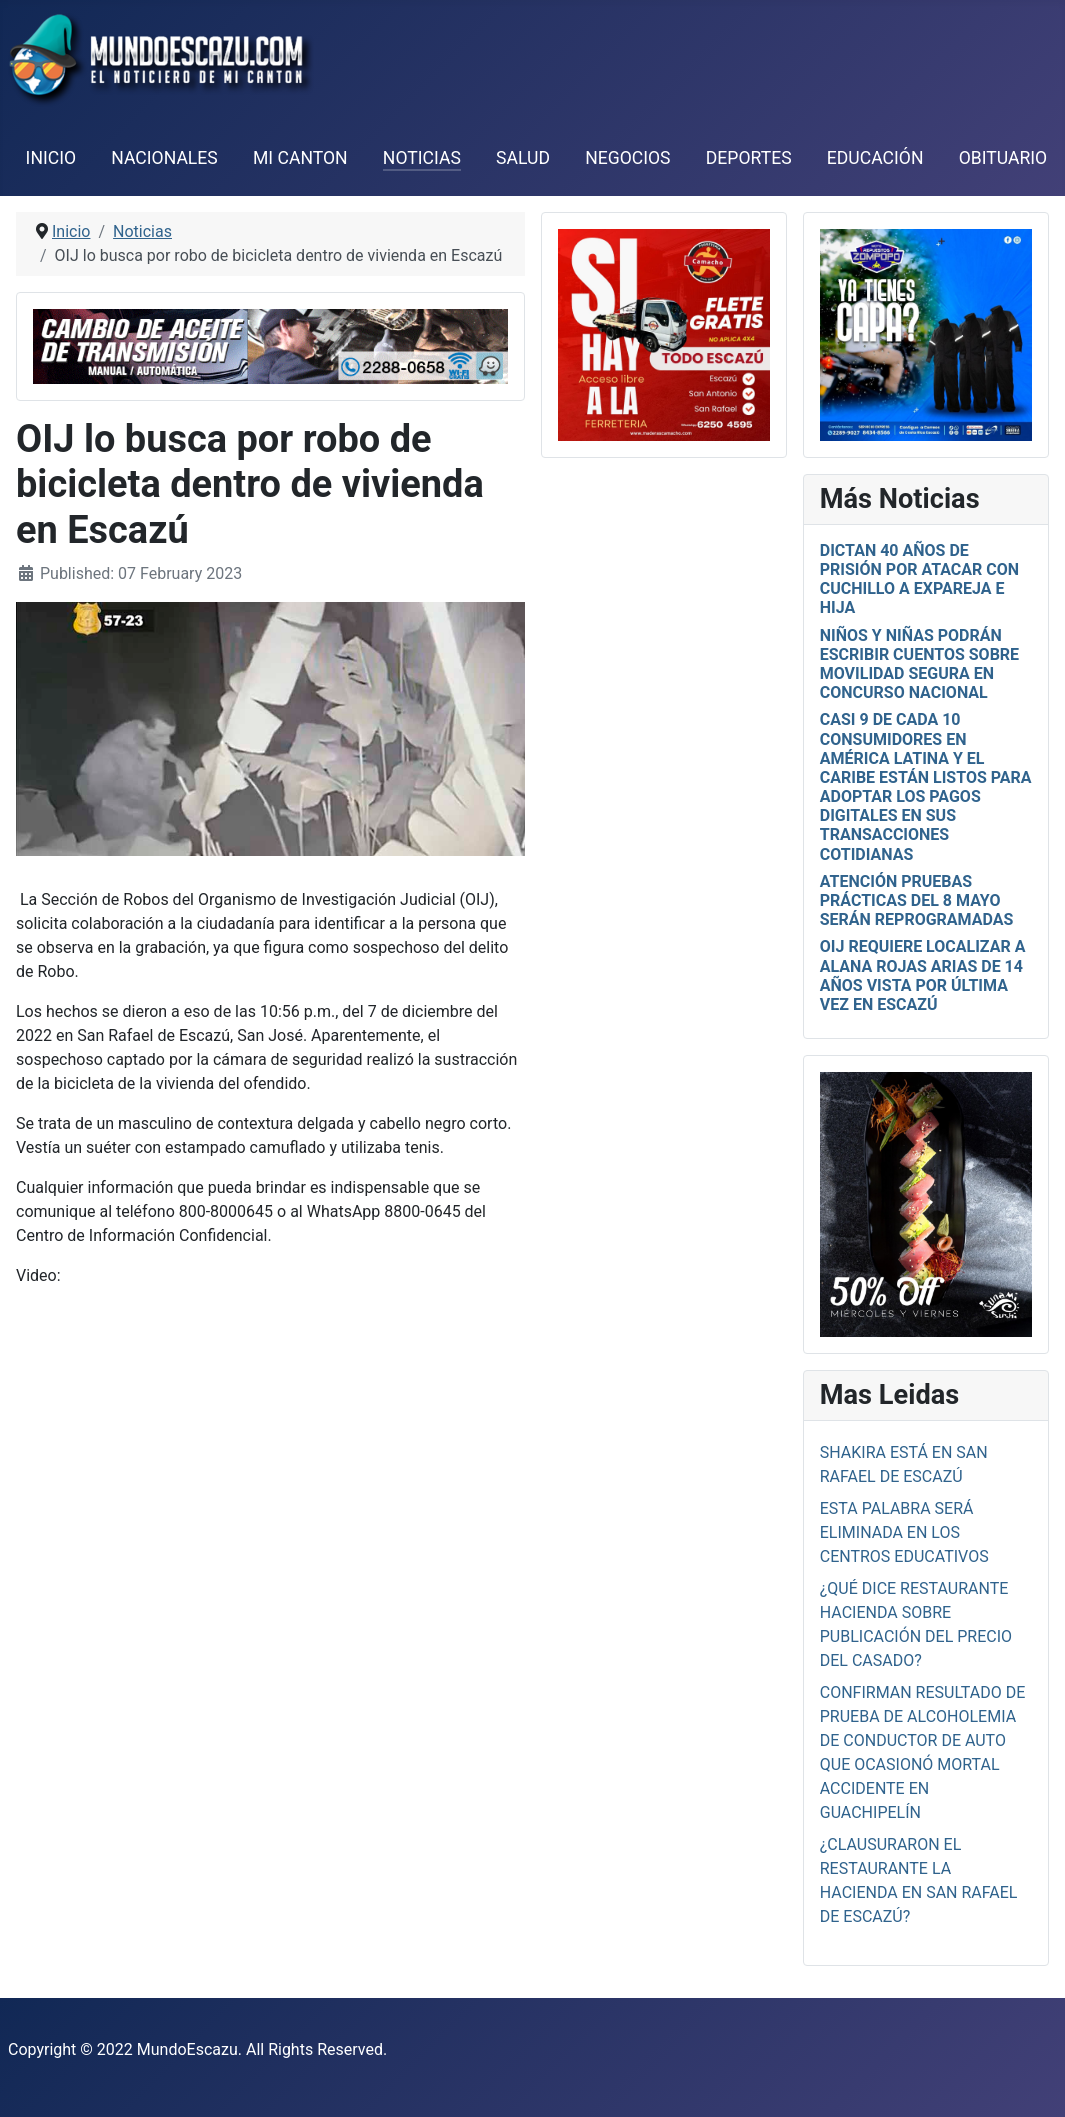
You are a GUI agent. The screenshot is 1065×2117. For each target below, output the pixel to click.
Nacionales (164, 158)
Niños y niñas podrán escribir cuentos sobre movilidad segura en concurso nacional (919, 664)
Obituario (1003, 158)
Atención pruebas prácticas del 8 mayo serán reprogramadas (917, 900)
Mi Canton (300, 158)
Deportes (749, 158)
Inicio (51, 158)
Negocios (627, 158)
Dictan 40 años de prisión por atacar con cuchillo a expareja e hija (919, 579)
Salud (523, 158)
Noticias (422, 158)
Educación (875, 158)
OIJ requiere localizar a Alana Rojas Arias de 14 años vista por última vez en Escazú (923, 975)
